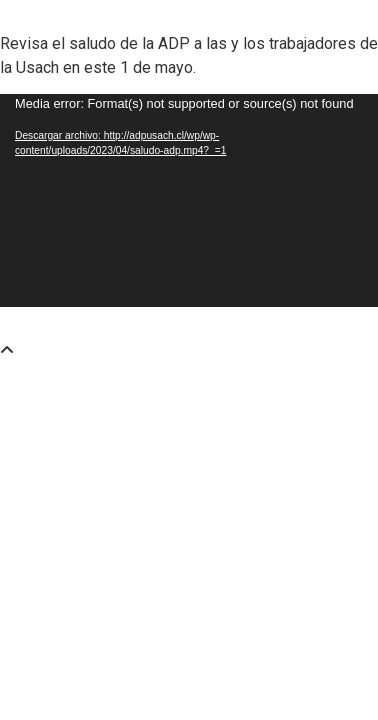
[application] (189, 200)
